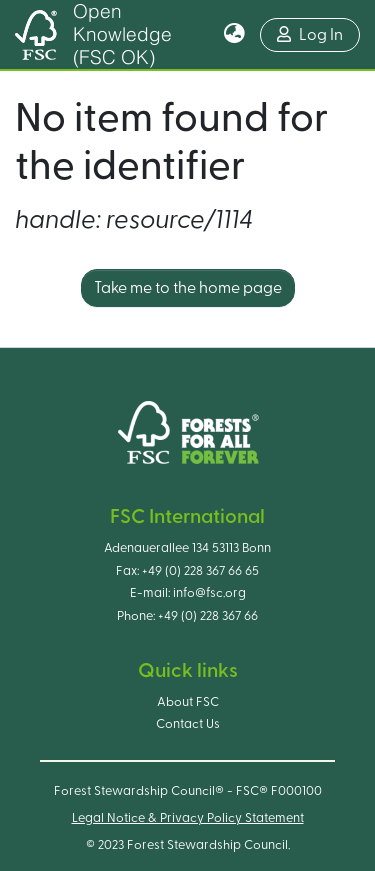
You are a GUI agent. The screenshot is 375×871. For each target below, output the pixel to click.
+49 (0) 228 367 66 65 (200, 571)
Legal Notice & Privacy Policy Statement (188, 818)
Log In (318, 32)
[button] (234, 35)
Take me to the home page (188, 288)
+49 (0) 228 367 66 (208, 616)
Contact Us (188, 724)
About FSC (188, 702)
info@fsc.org (209, 593)
